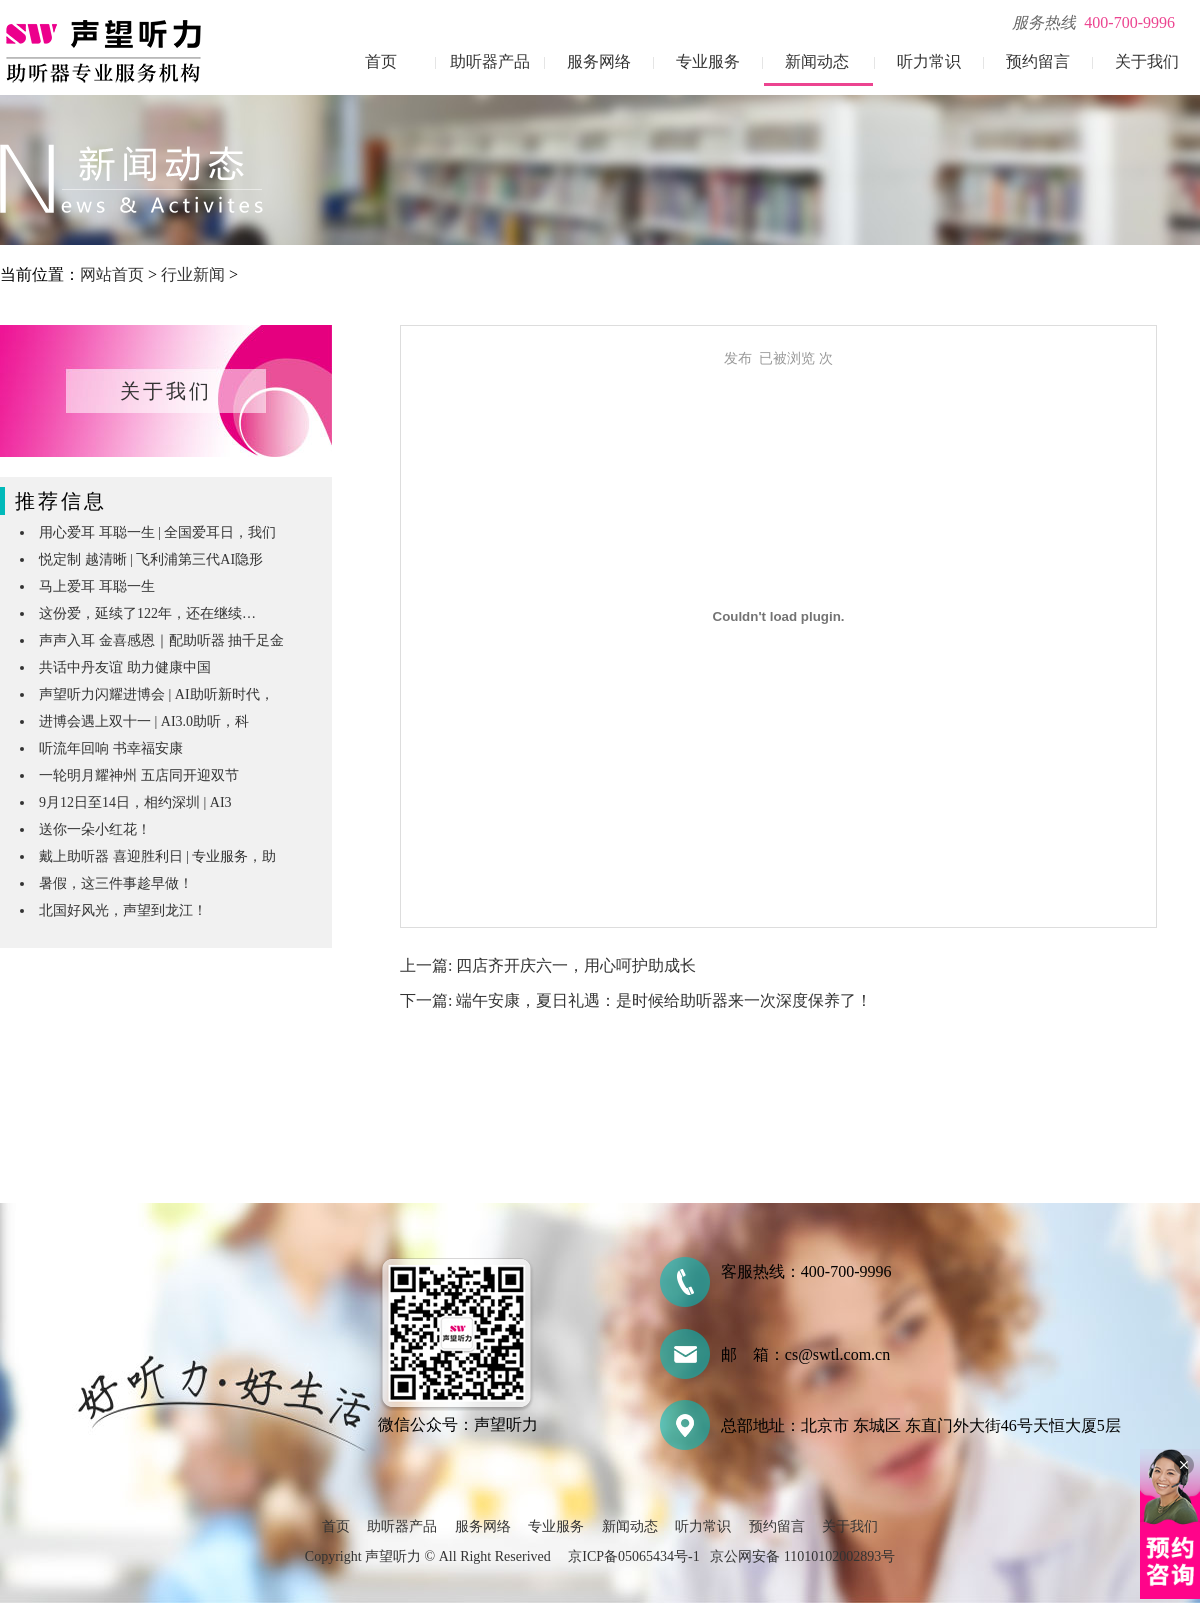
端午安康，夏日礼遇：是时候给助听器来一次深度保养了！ (664, 1000)
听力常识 (929, 61)
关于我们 (1147, 61)
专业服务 (708, 61)
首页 (381, 61)
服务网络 (599, 61)
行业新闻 (193, 274)
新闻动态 (817, 61)
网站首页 (112, 274)
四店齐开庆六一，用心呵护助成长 (576, 965)
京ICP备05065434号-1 (633, 1556)
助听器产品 (490, 61)
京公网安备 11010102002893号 (802, 1556)
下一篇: (428, 1000)
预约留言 (1038, 61)
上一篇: (428, 965)
